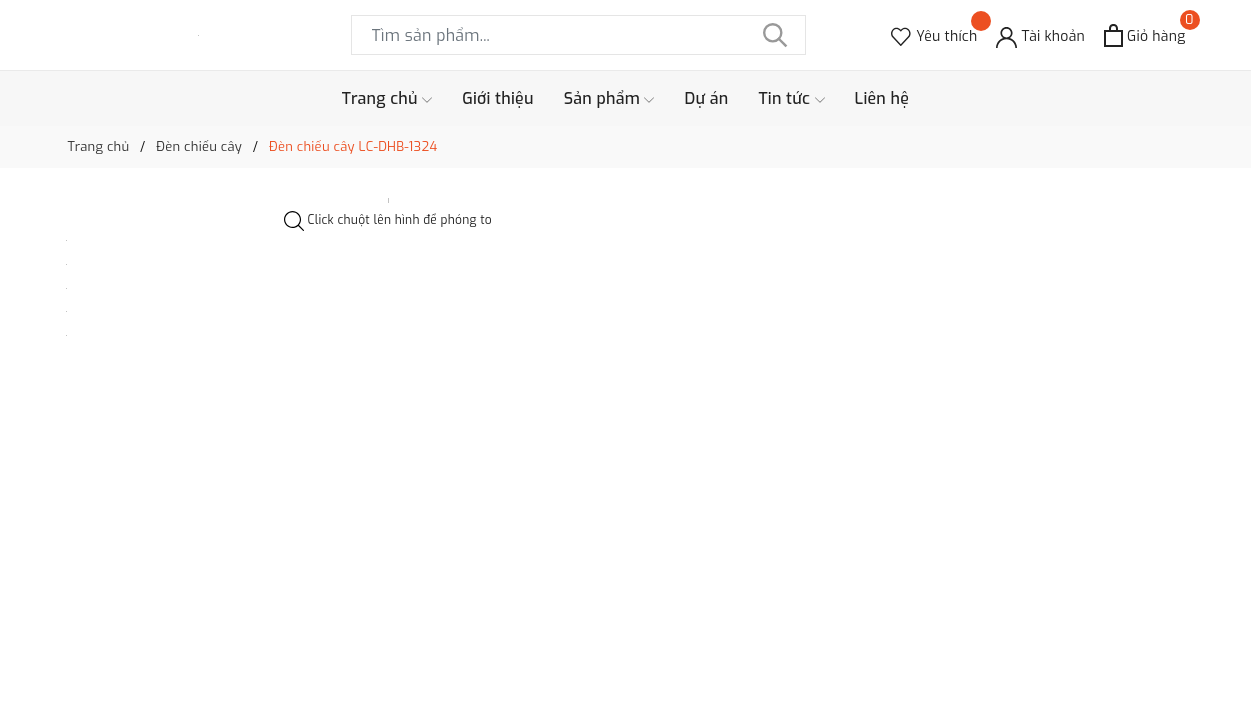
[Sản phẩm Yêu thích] (934, 35)
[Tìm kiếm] (776, 35)
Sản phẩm (609, 99)
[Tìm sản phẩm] (578, 35)
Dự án (706, 98)
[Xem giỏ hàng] (1144, 35)
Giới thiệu (498, 98)
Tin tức (791, 99)
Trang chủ (387, 99)
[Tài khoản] (1040, 35)
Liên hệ (882, 98)
